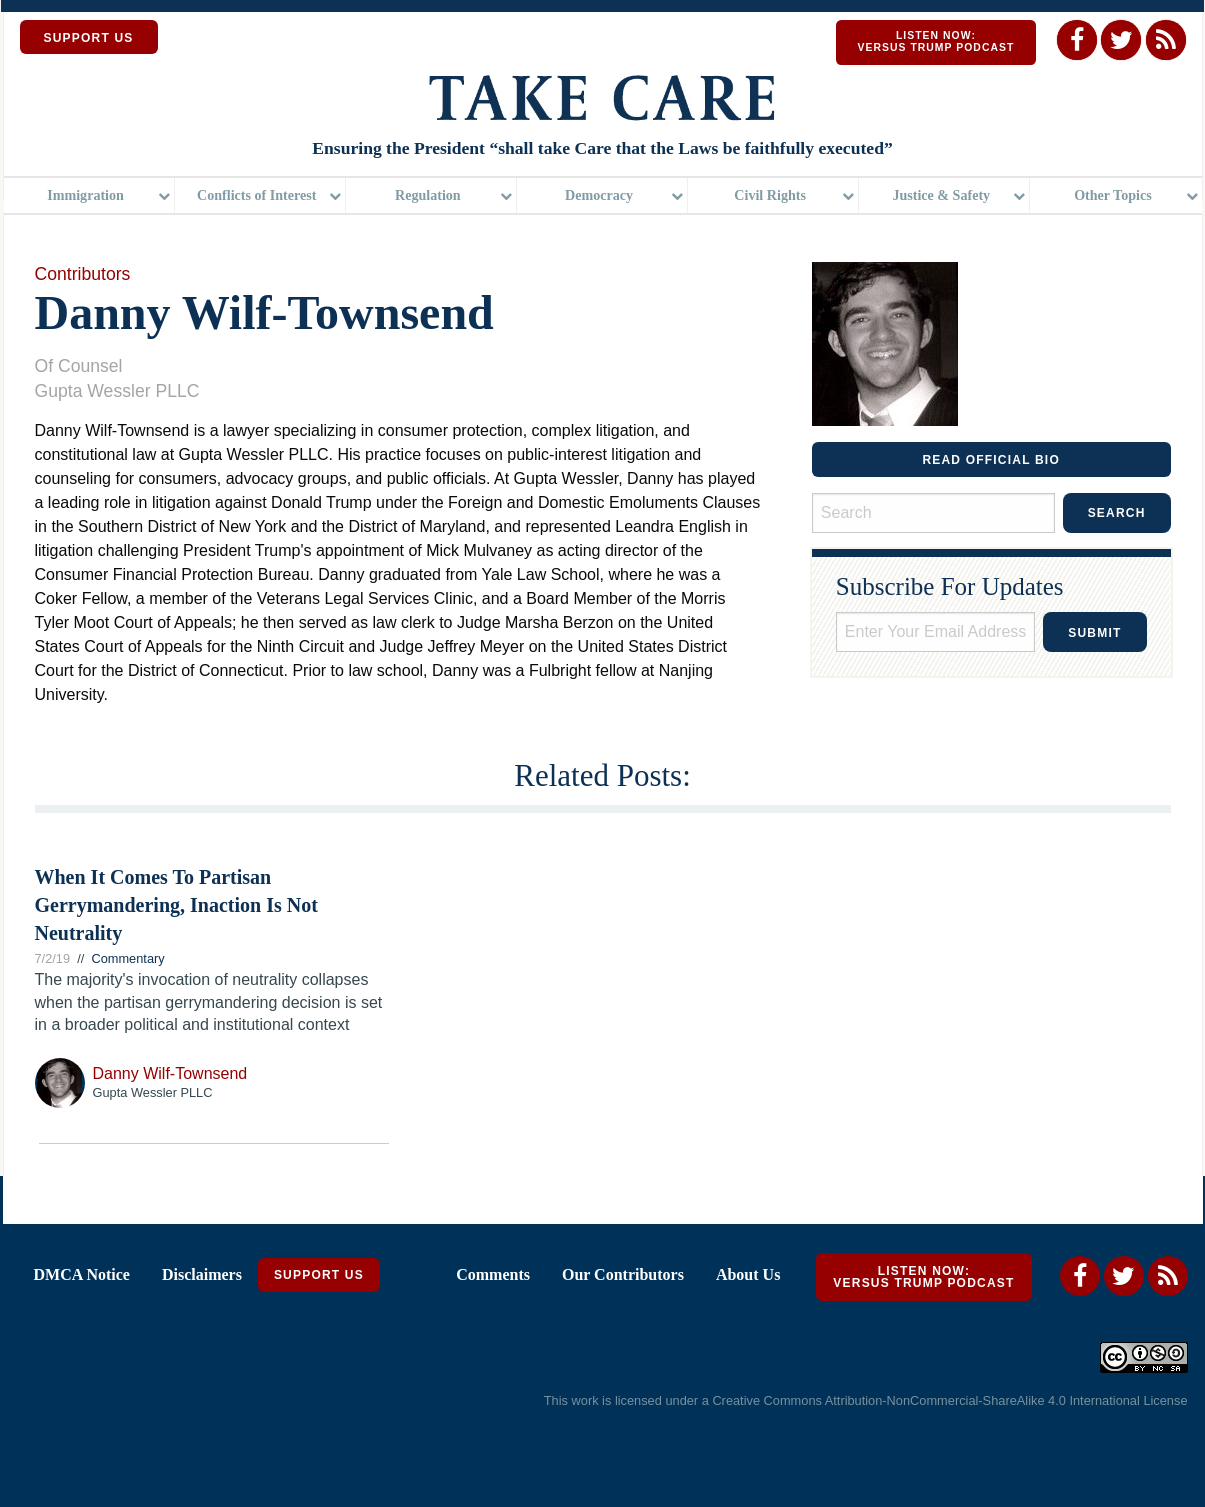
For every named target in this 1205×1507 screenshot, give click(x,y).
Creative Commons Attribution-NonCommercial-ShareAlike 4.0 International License (949, 1400)
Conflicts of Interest (256, 195)
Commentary (127, 958)
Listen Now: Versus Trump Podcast (935, 41)
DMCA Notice (82, 1274)
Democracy (599, 195)
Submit (1094, 633)
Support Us (319, 1275)
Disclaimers (202, 1274)
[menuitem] (89, 195)
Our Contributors (623, 1274)
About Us (748, 1274)
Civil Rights (770, 195)
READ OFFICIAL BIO (991, 460)
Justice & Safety (941, 195)
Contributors (83, 274)
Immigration (85, 195)
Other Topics (1113, 195)
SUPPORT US (89, 38)
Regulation (428, 195)
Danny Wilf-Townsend (170, 1073)
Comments (493, 1274)
